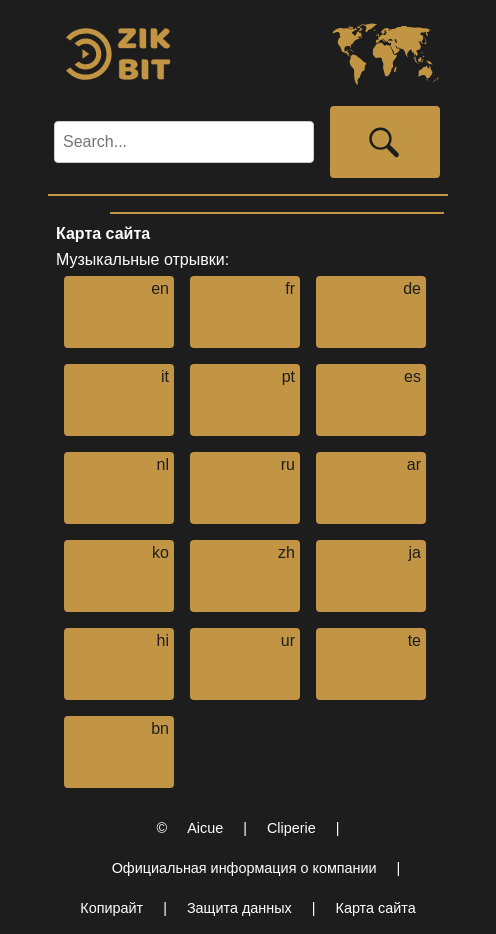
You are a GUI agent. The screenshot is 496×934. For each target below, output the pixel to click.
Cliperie (291, 828)
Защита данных (239, 908)
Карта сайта (376, 908)
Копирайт (111, 908)
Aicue (205, 828)
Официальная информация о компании (244, 868)
